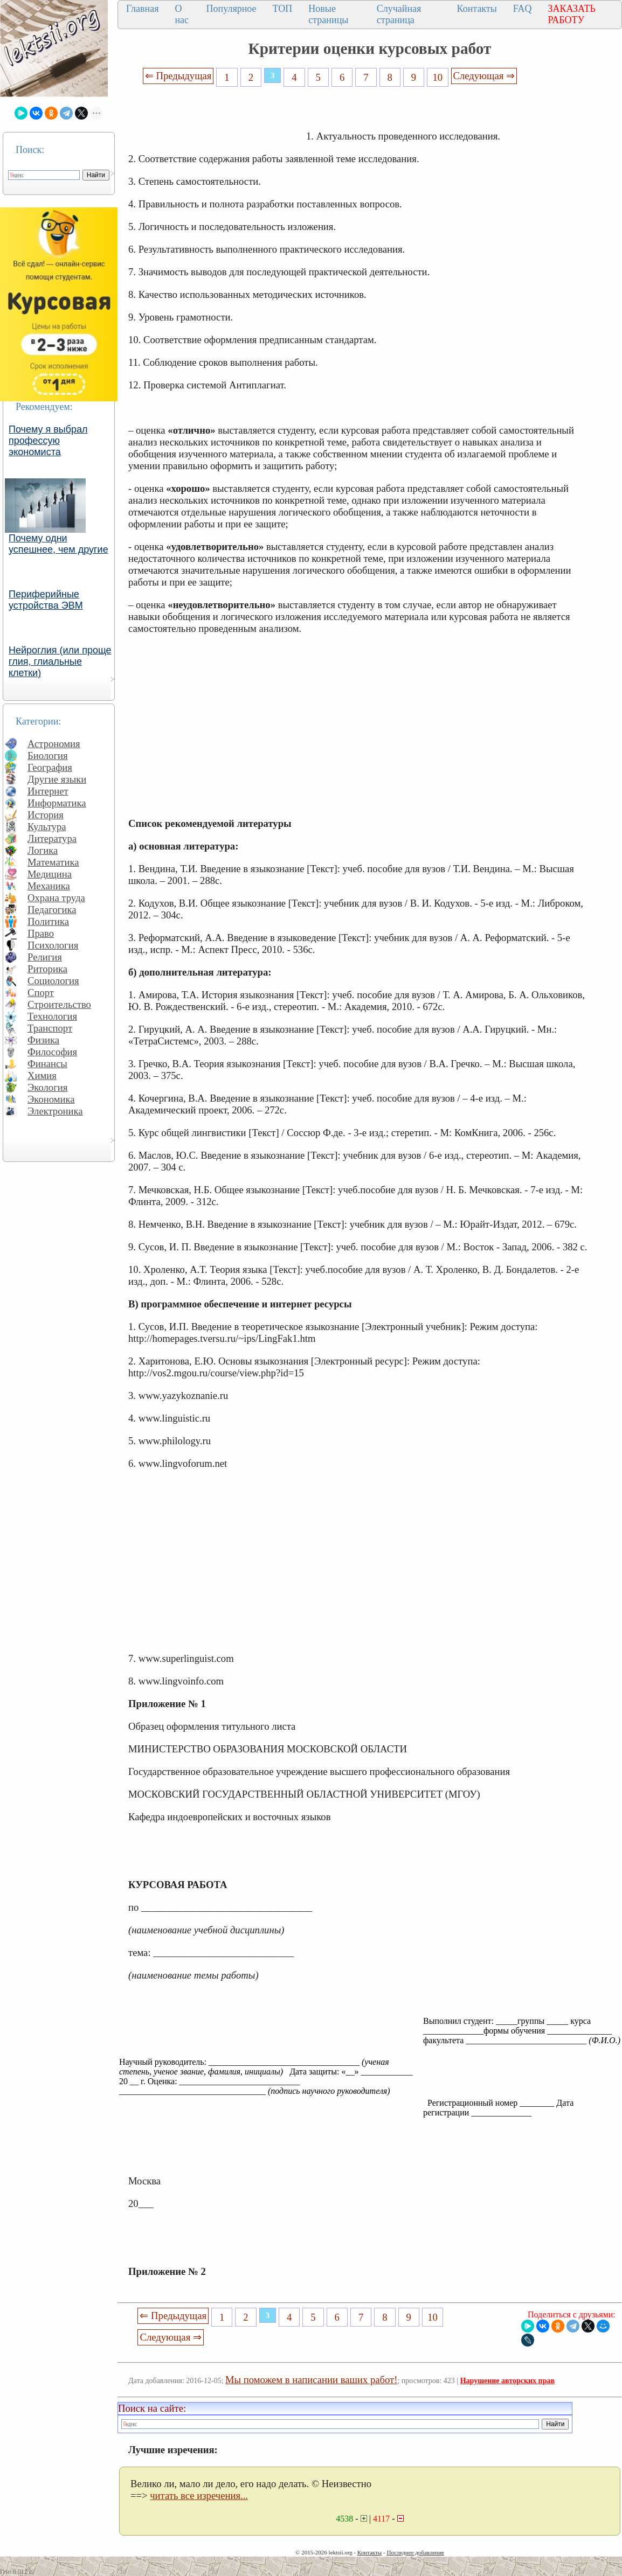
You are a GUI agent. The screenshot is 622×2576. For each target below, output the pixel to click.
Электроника (55, 1111)
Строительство (59, 1004)
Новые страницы (328, 14)
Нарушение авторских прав (507, 2381)
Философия (52, 1051)
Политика (48, 921)
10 (438, 77)
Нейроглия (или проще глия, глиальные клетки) (60, 661)
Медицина (49, 874)
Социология (53, 980)
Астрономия (53, 743)
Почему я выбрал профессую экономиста (48, 440)
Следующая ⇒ (484, 75)
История (45, 814)
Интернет (47, 791)
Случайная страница (399, 14)
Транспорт (49, 1028)
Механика (48, 886)
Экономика (51, 1099)
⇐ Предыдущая (178, 75)
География (49, 767)
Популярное (231, 8)
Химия (42, 1075)
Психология (52, 945)
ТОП (283, 8)
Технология (52, 1016)
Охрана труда (56, 897)
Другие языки (56, 779)
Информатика (56, 803)
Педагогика (52, 909)
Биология (47, 755)
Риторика (47, 968)
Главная (142, 8)
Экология (47, 1087)
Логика (42, 850)
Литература (52, 838)
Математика (53, 862)
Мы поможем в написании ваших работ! (311, 2379)
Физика (43, 1040)
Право (40, 933)
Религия (44, 957)
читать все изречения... (199, 2495)
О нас (182, 14)
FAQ (522, 8)
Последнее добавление (415, 2552)
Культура (46, 826)
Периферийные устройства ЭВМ (46, 600)
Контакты (477, 8)
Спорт (40, 992)
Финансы (47, 1063)
